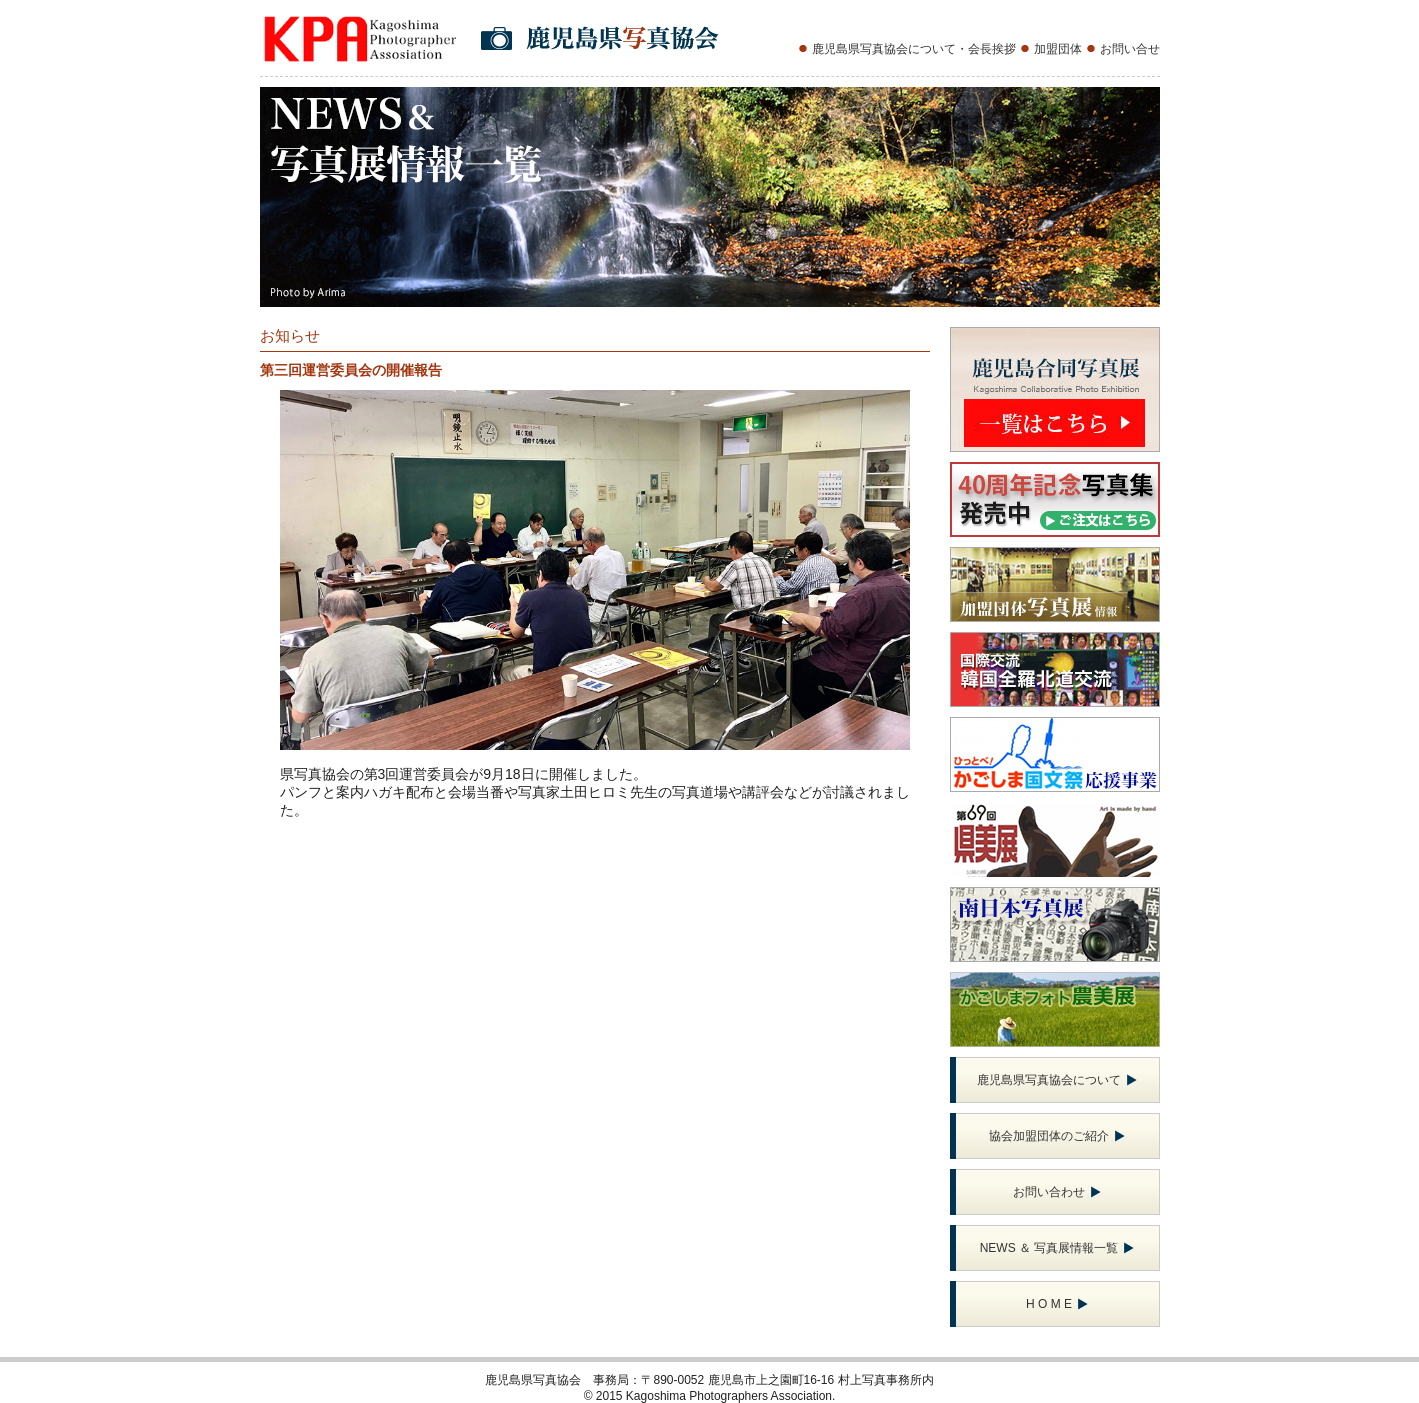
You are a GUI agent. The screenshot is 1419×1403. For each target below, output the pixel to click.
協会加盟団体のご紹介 (1057, 1136)
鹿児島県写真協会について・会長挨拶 (914, 49)
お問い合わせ (1057, 1192)
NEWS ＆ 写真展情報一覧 (1057, 1248)
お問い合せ (1130, 49)
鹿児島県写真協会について (1057, 1080)
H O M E (1057, 1304)
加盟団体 (1058, 49)
